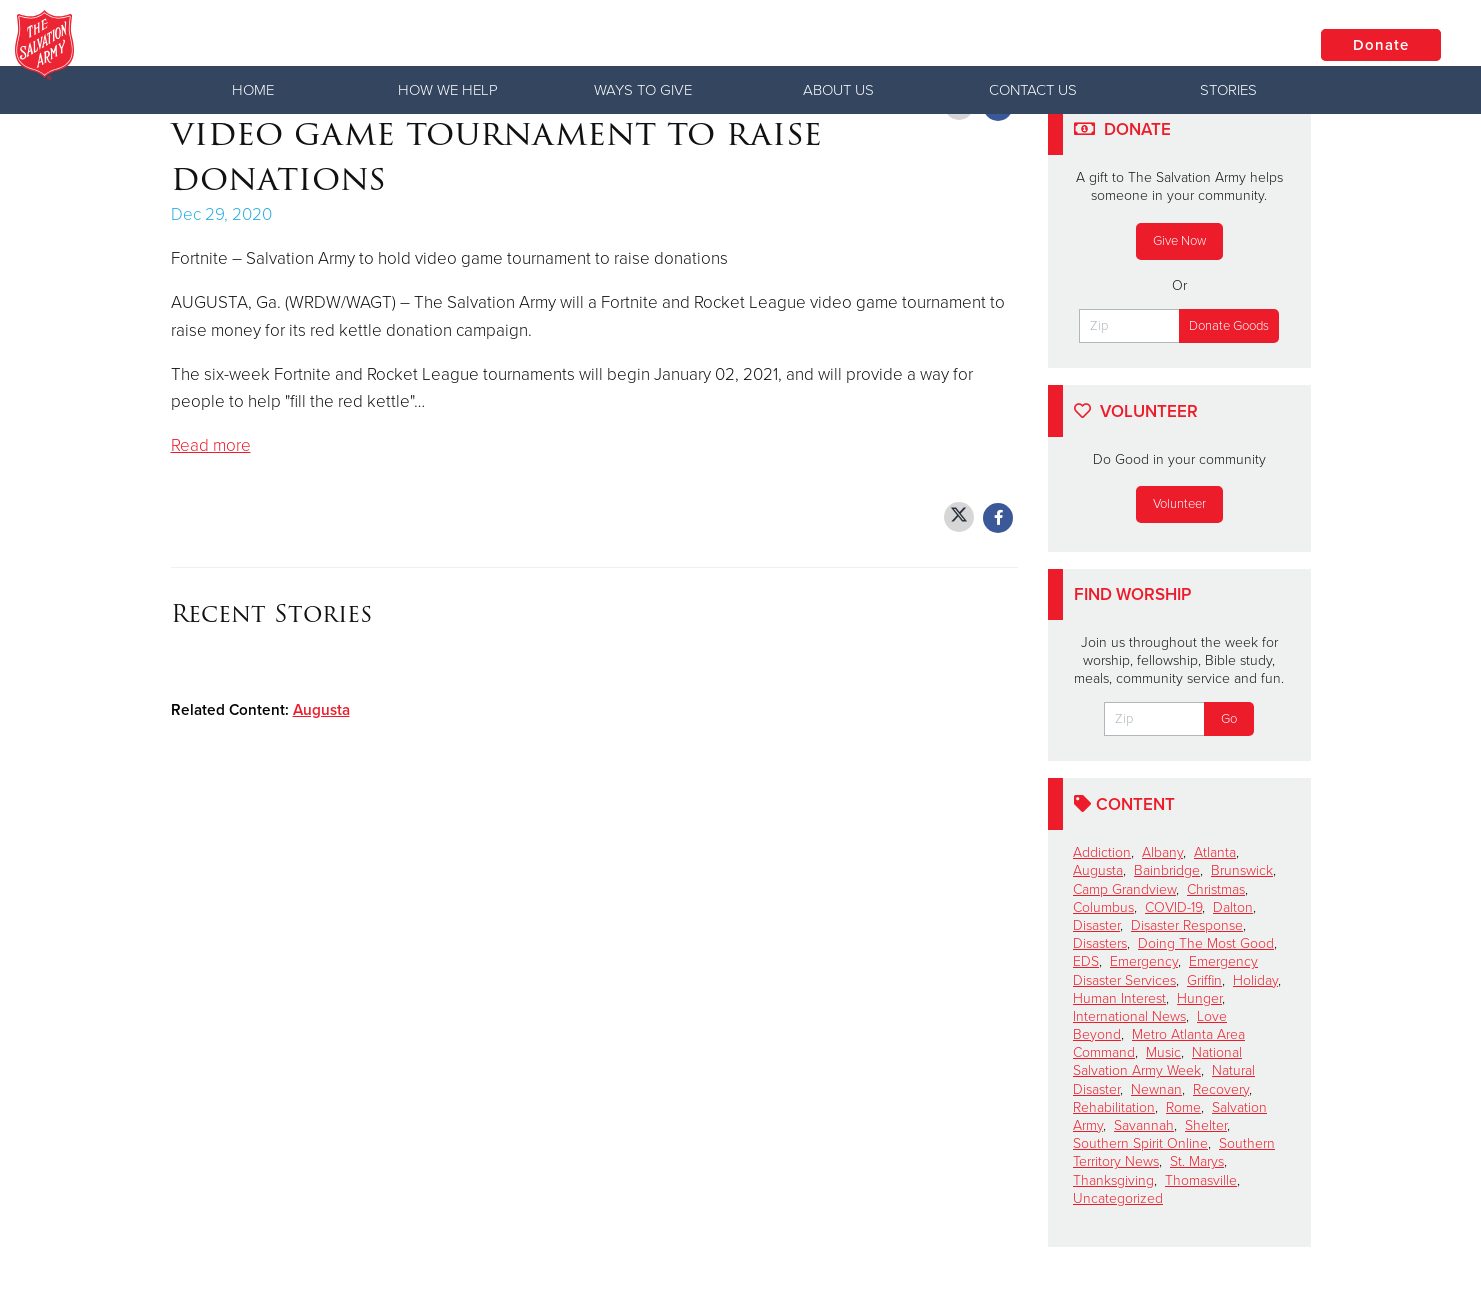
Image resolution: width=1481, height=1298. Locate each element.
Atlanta (1215, 852)
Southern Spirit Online (1140, 1143)
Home (253, 90)
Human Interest (1119, 998)
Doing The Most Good (1206, 943)
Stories (1228, 90)
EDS (1086, 961)
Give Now (1179, 241)
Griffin (1204, 980)
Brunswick (1242, 870)
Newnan (1156, 1089)
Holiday (1255, 980)
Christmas (1216, 889)
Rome (1183, 1107)
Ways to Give (643, 90)
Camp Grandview (1124, 889)
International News (1129, 1016)
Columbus (1103, 907)
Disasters (1100, 943)
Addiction (1102, 852)
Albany (1162, 852)
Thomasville (1201, 1180)
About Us (838, 90)
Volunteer (1179, 504)
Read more (211, 445)
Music (1163, 1052)
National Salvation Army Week (1157, 1061)
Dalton (1233, 907)
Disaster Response (1187, 925)
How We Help (448, 90)
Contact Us (1033, 90)
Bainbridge (1167, 870)
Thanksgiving (1113, 1180)
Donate (1381, 45)
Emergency (1144, 961)
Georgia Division (304, 45)
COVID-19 (1173, 907)
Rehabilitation (1114, 1107)
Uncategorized (1118, 1198)
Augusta (321, 710)
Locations (1230, 44)
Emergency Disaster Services (1165, 970)
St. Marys (1197, 1161)
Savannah (1144, 1125)
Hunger (1199, 998)
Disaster (1096, 925)
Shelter (1206, 1125)
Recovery (1221, 1089)
